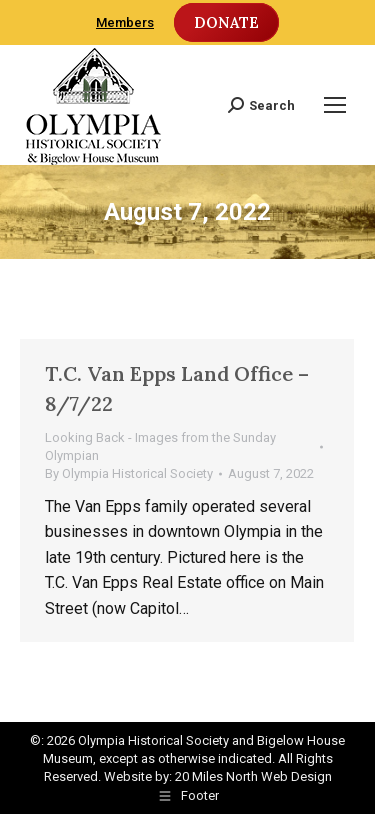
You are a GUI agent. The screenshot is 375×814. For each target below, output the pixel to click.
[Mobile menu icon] (335, 105)
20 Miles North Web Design (253, 776)
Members (125, 22)
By (129, 473)
